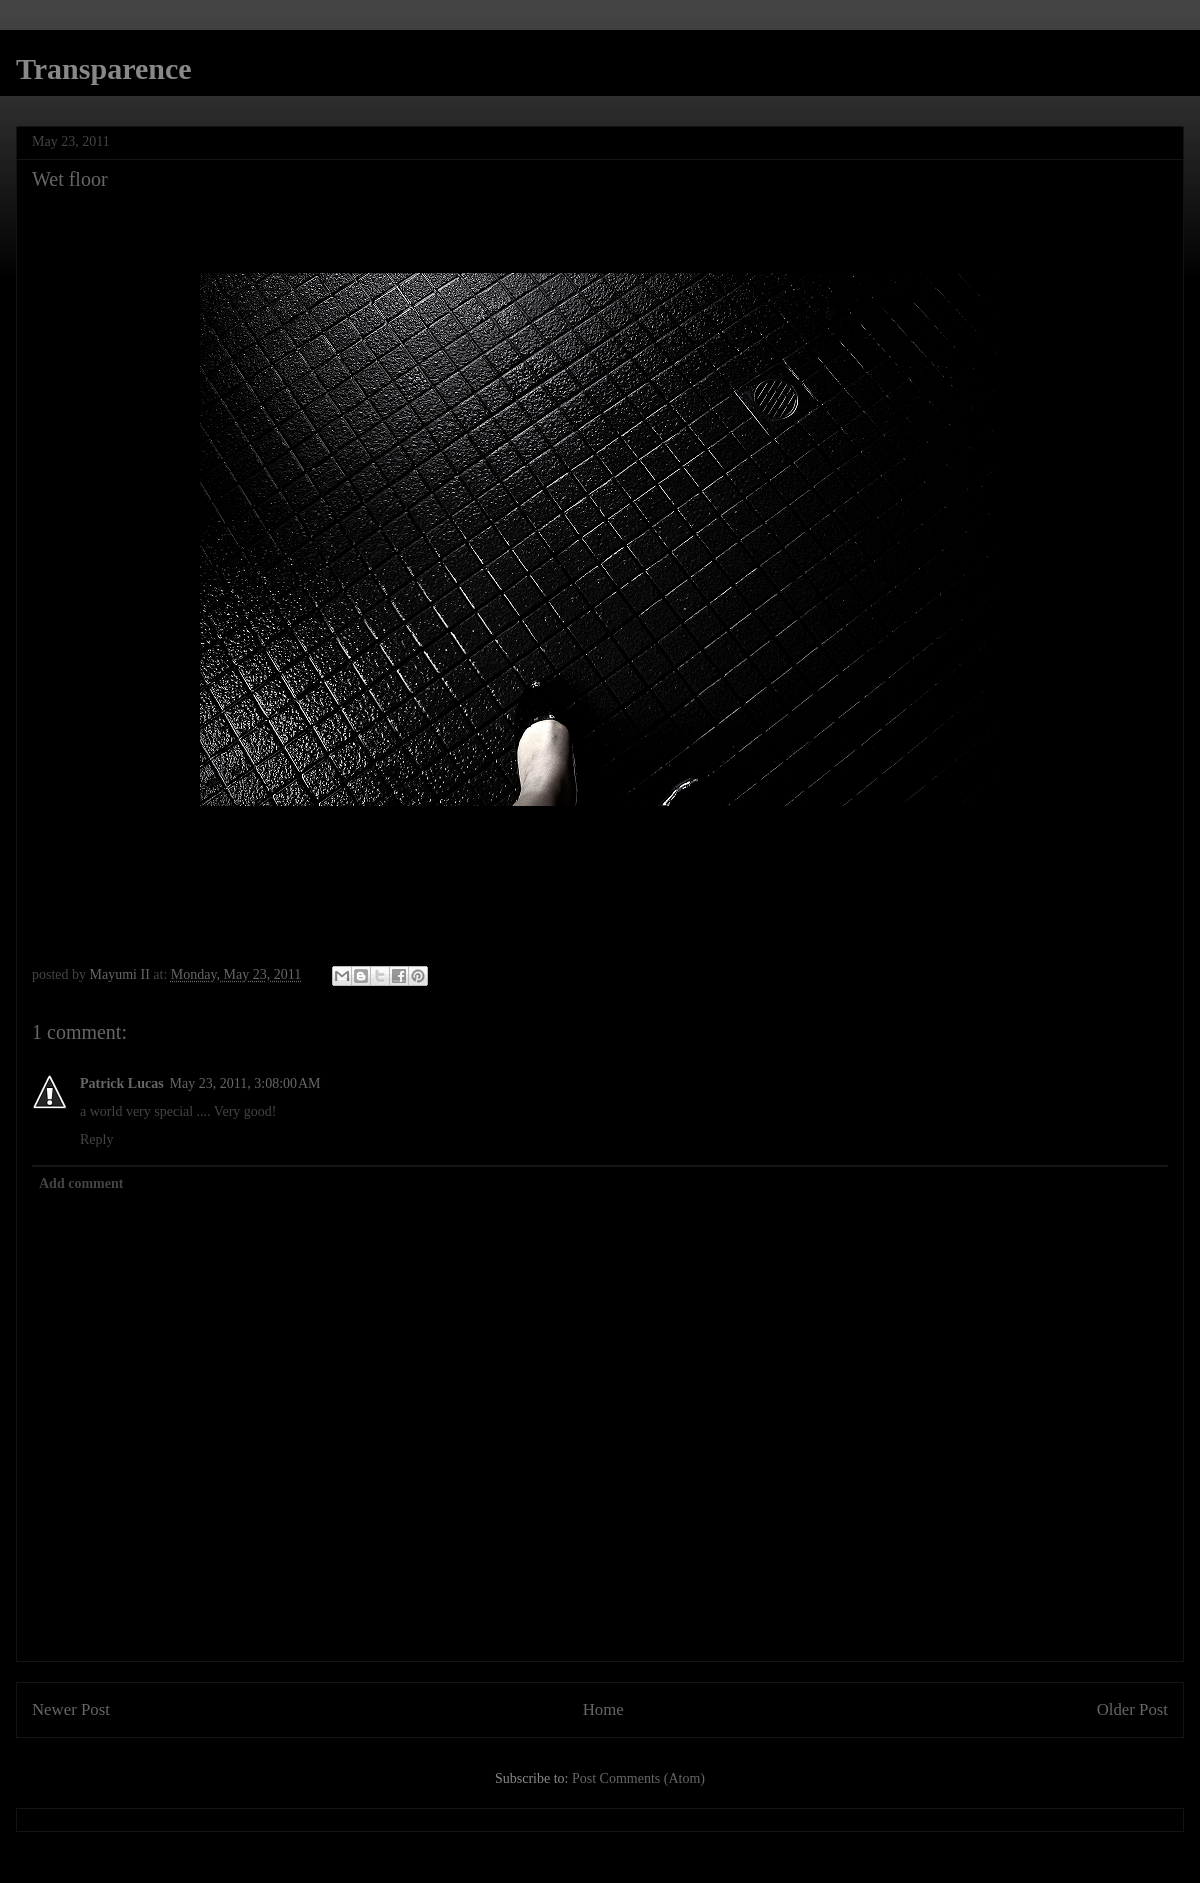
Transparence (104, 68)
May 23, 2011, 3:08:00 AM (245, 1083)
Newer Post (71, 1709)
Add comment (81, 1183)
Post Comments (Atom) (638, 1778)
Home (603, 1709)
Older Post (1132, 1709)
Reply (96, 1139)
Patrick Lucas (122, 1083)
